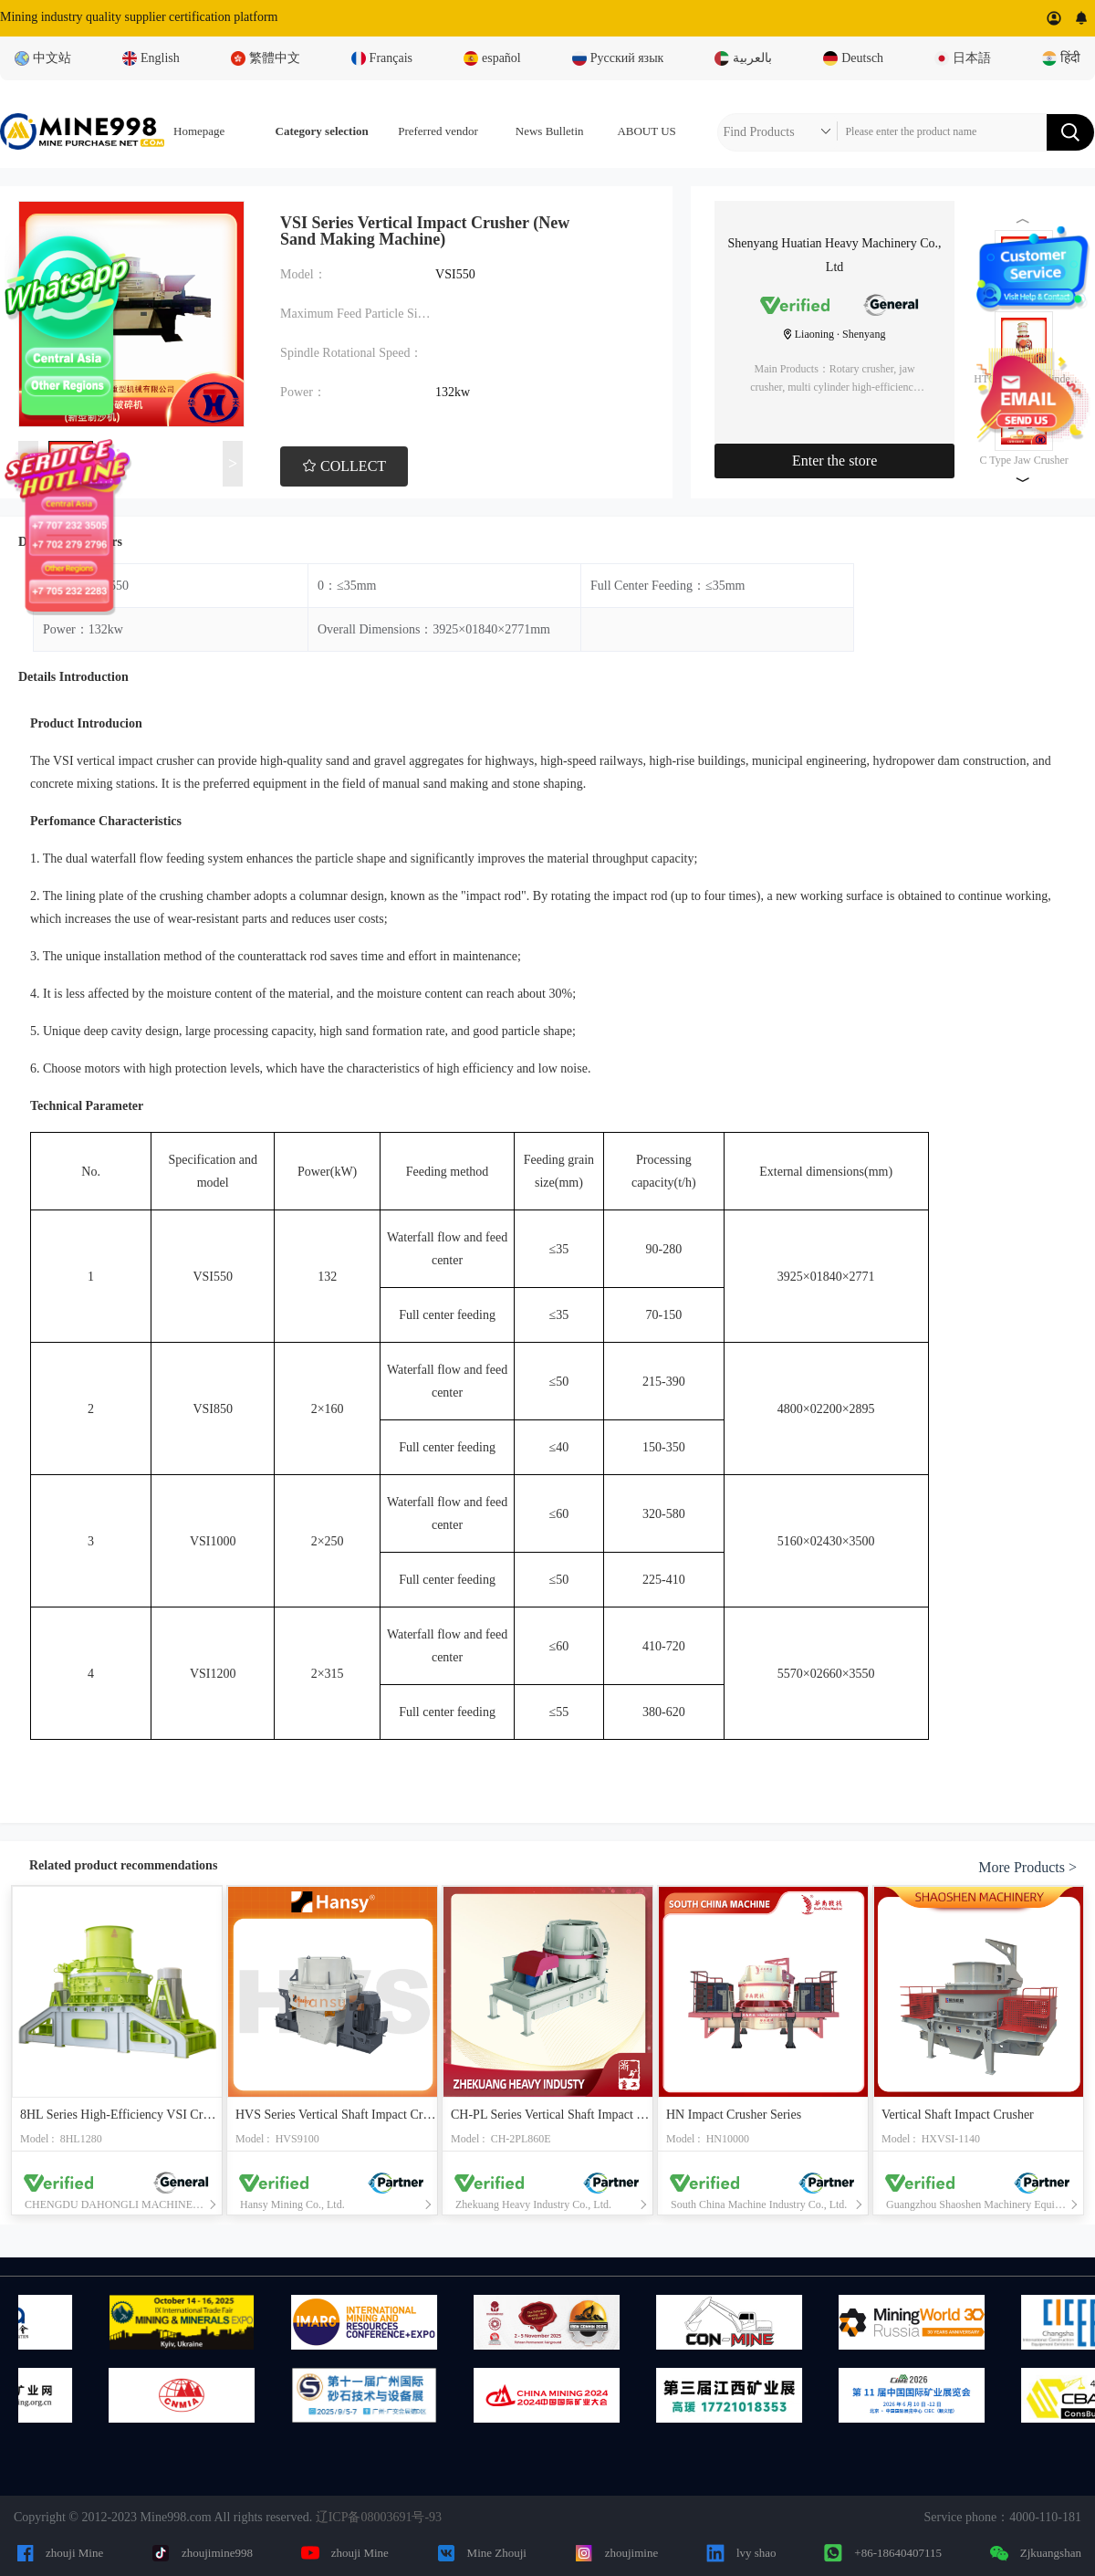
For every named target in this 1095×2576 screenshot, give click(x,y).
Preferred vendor (438, 131)
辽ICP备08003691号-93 (379, 2517)
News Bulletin (550, 131)
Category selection (322, 131)
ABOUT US (646, 131)
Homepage (198, 131)
